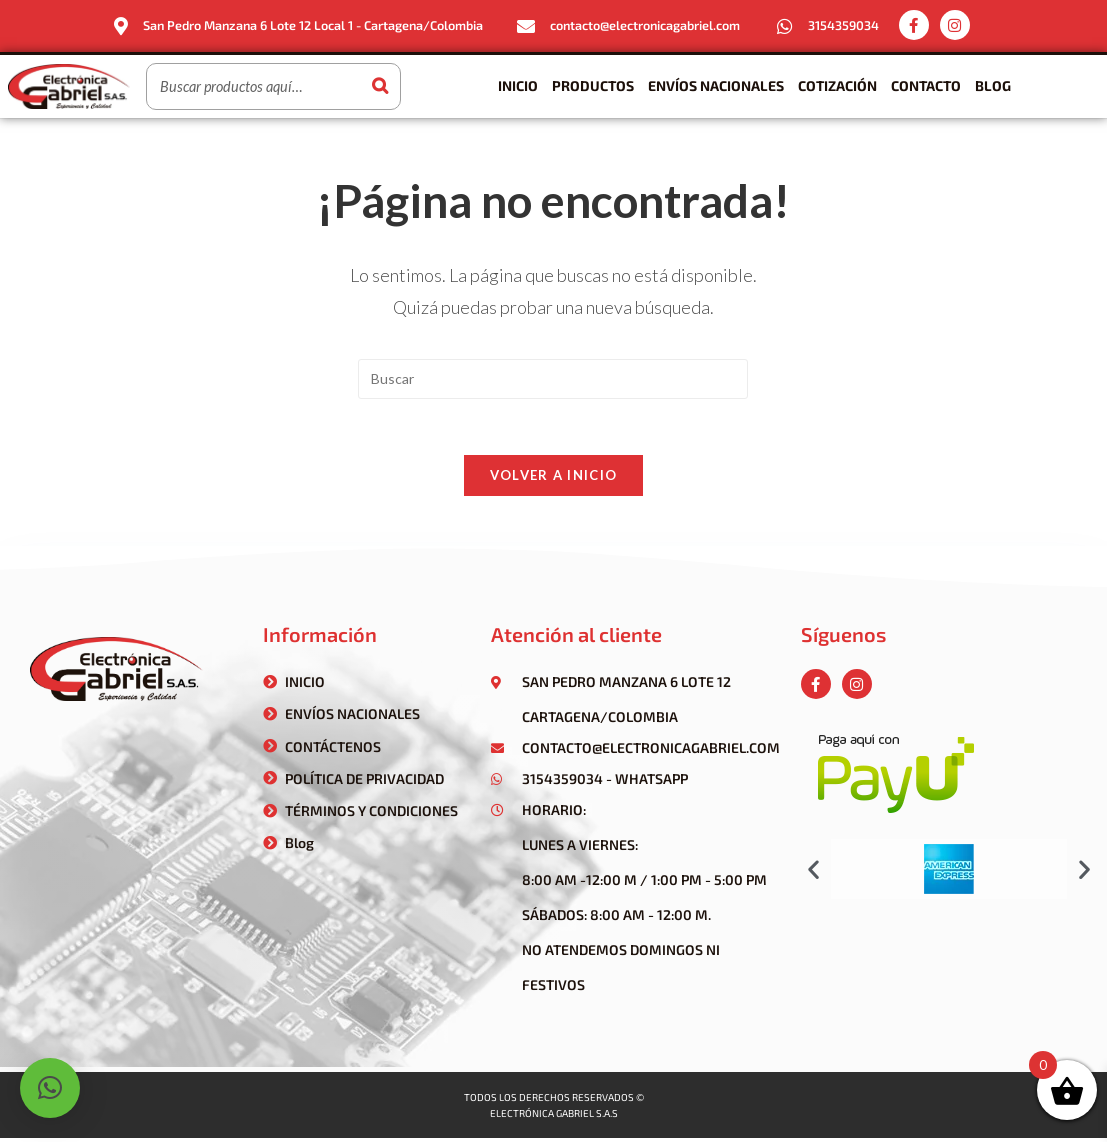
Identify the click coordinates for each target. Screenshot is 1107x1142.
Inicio (518, 85)
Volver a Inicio (554, 479)
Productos (593, 85)
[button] (813, 872)
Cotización (837, 85)
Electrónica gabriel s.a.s (554, 1117)
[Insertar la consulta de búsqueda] (553, 378)
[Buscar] (380, 86)
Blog (993, 85)
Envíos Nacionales (716, 85)
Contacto (926, 85)
